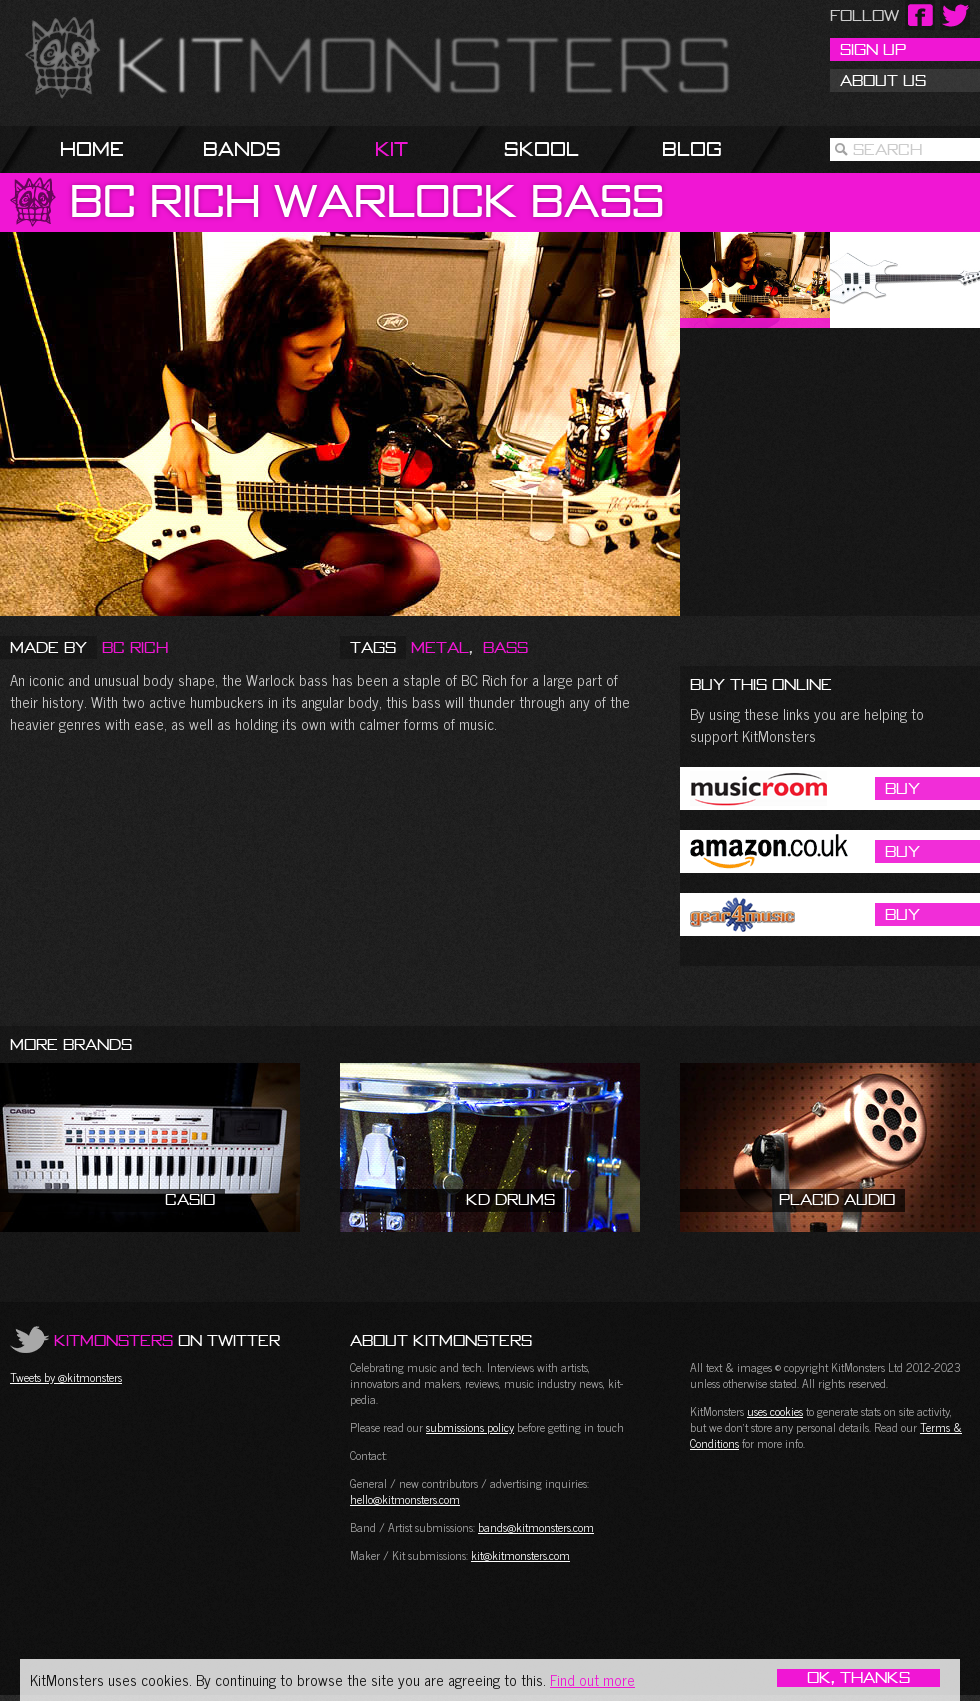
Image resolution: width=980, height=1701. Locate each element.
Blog (692, 148)
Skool (541, 148)
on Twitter (167, 1340)
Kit (391, 148)
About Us (883, 80)
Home (92, 148)
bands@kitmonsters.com (536, 1527)
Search (887, 149)
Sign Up (873, 49)
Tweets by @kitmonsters (66, 1377)
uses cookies (775, 1411)
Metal (440, 647)
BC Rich (135, 647)
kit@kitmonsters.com (520, 1555)
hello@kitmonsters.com (405, 1499)
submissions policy (470, 1427)
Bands (242, 148)
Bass (505, 647)
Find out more (592, 1679)
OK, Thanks (858, 1678)
